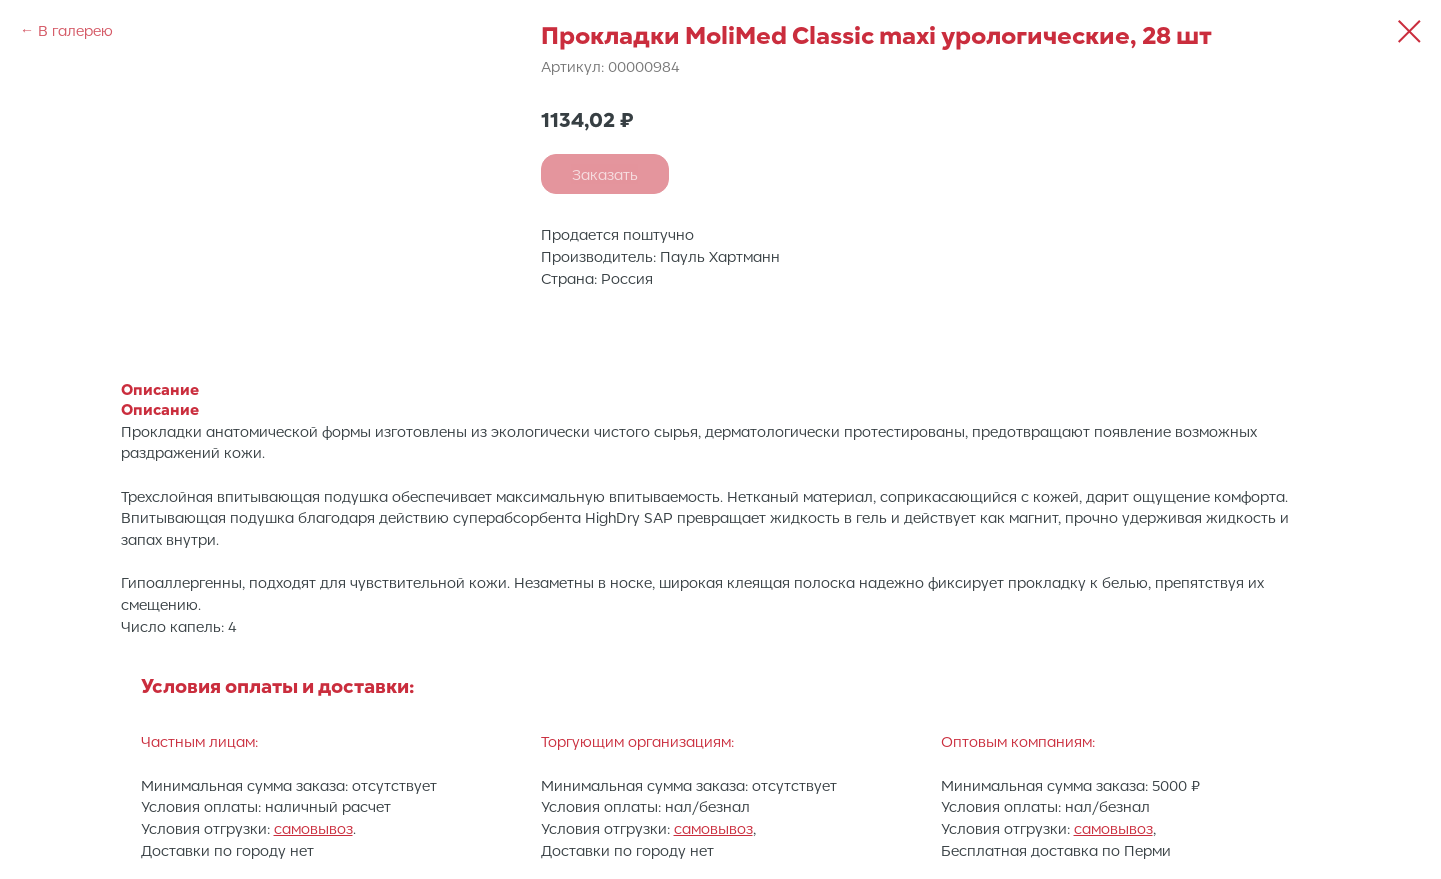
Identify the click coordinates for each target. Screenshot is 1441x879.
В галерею (75, 30)
